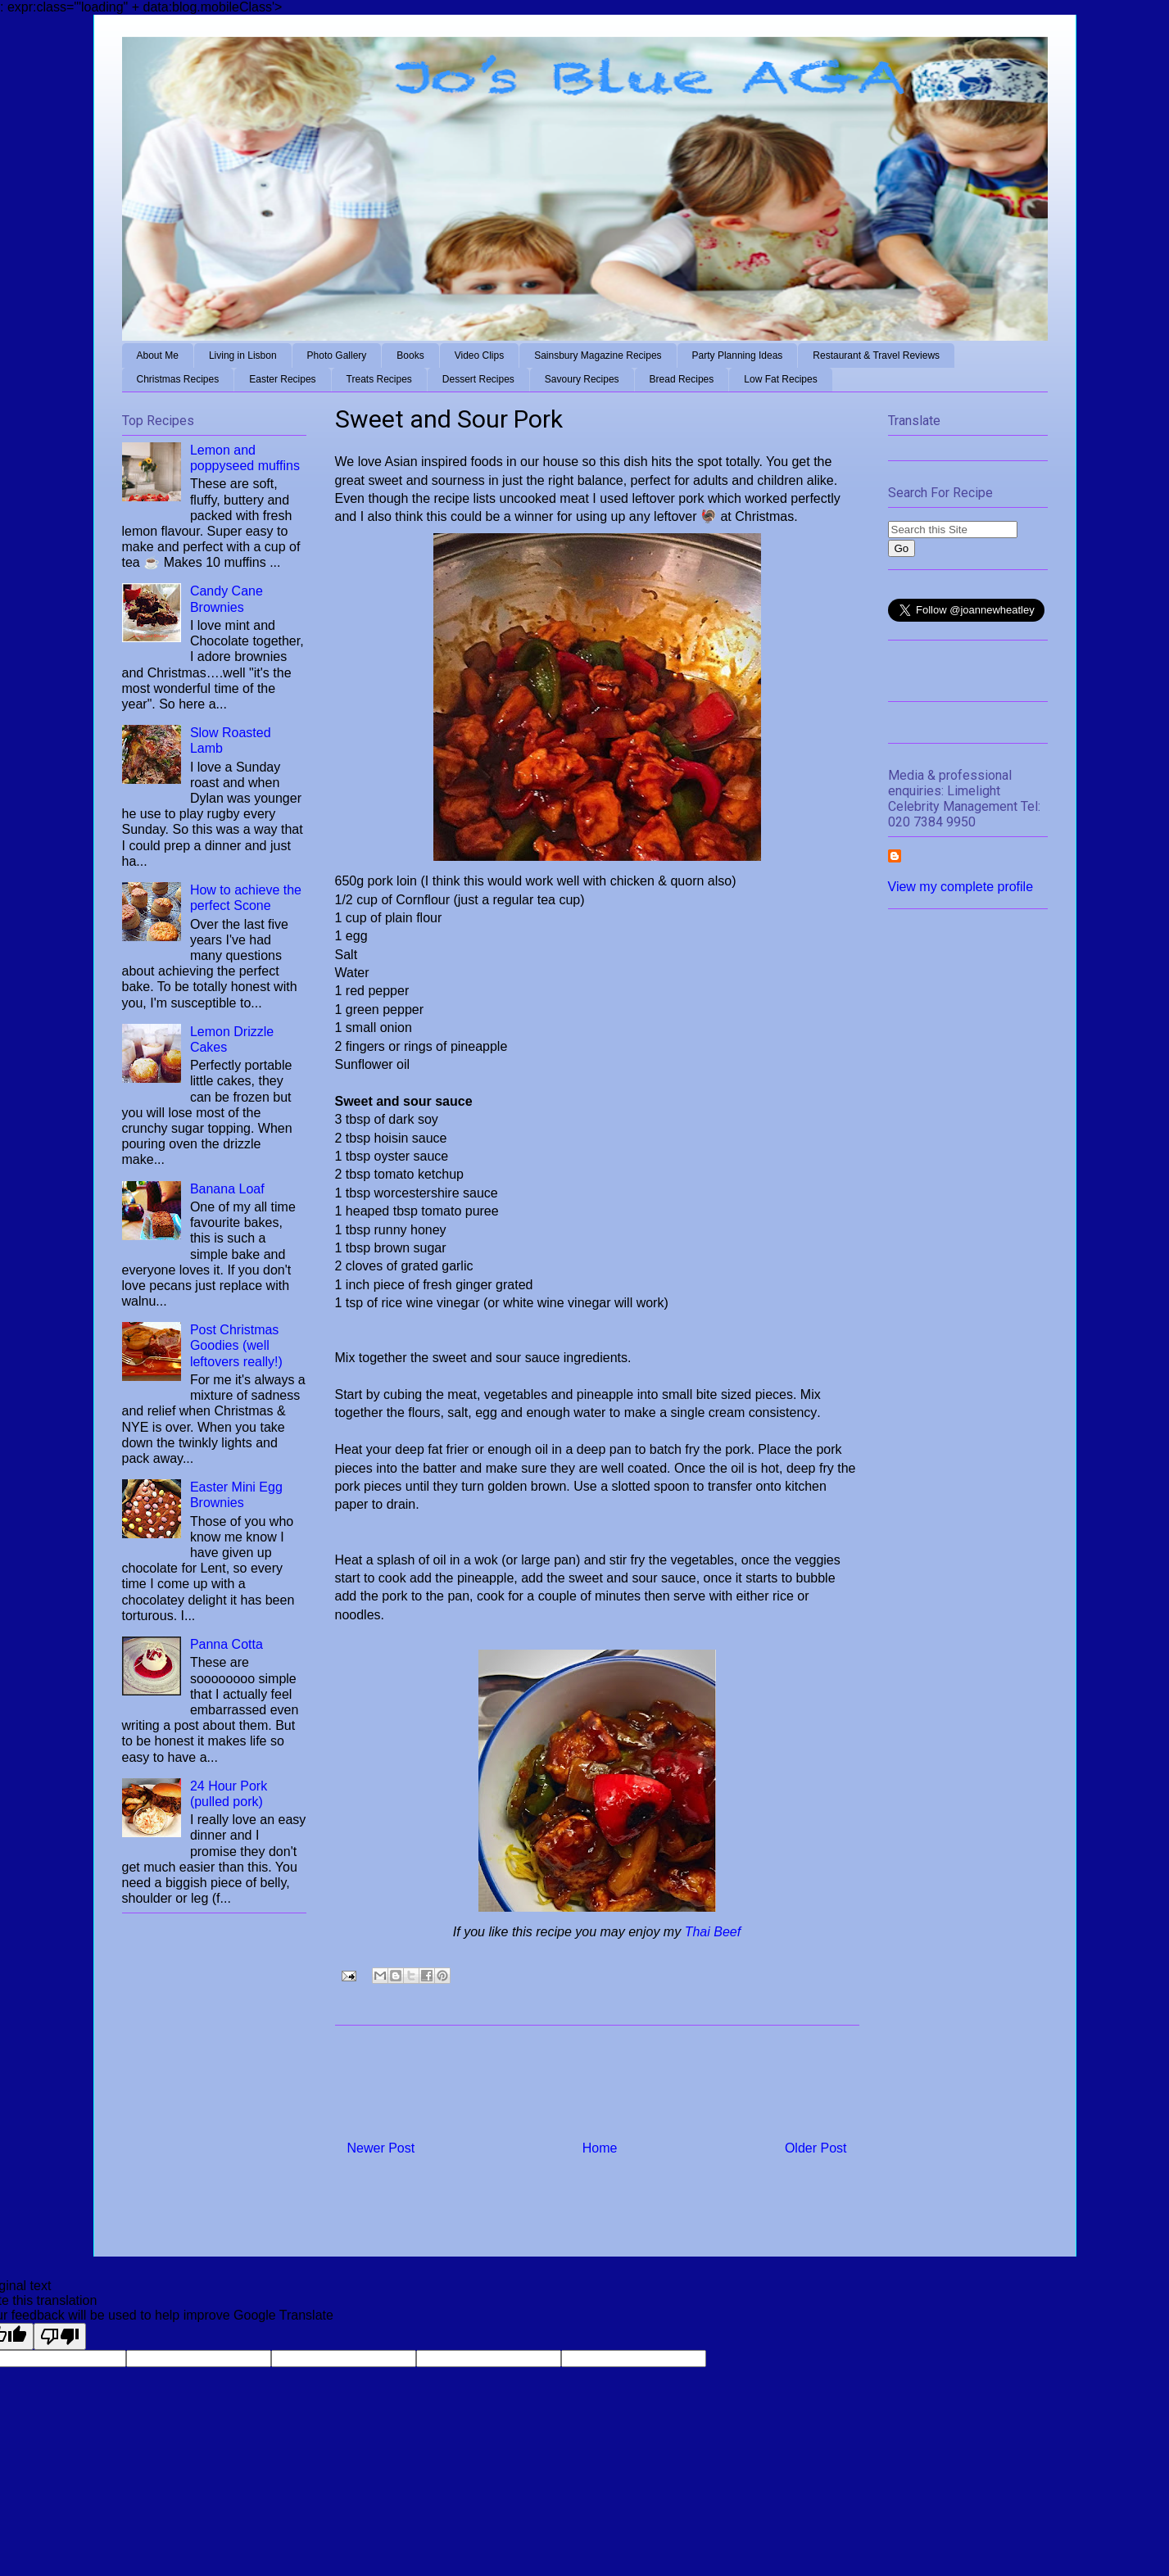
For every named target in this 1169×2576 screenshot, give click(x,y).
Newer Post (381, 2148)
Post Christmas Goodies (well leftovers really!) (236, 1345)
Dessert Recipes (478, 379)
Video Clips (479, 355)
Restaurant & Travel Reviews (876, 355)
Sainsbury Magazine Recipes (597, 355)
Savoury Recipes (582, 379)
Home (600, 2148)
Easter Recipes (282, 379)
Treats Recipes (379, 379)
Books (410, 355)
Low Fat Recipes (780, 379)
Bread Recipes (682, 379)
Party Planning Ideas (737, 355)
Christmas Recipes (178, 379)
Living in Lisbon (243, 355)
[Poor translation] (60, 2336)
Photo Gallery (337, 355)
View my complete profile (961, 887)
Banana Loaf (227, 1189)
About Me (158, 355)
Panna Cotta (226, 1644)
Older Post (816, 2148)
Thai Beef (713, 1932)
